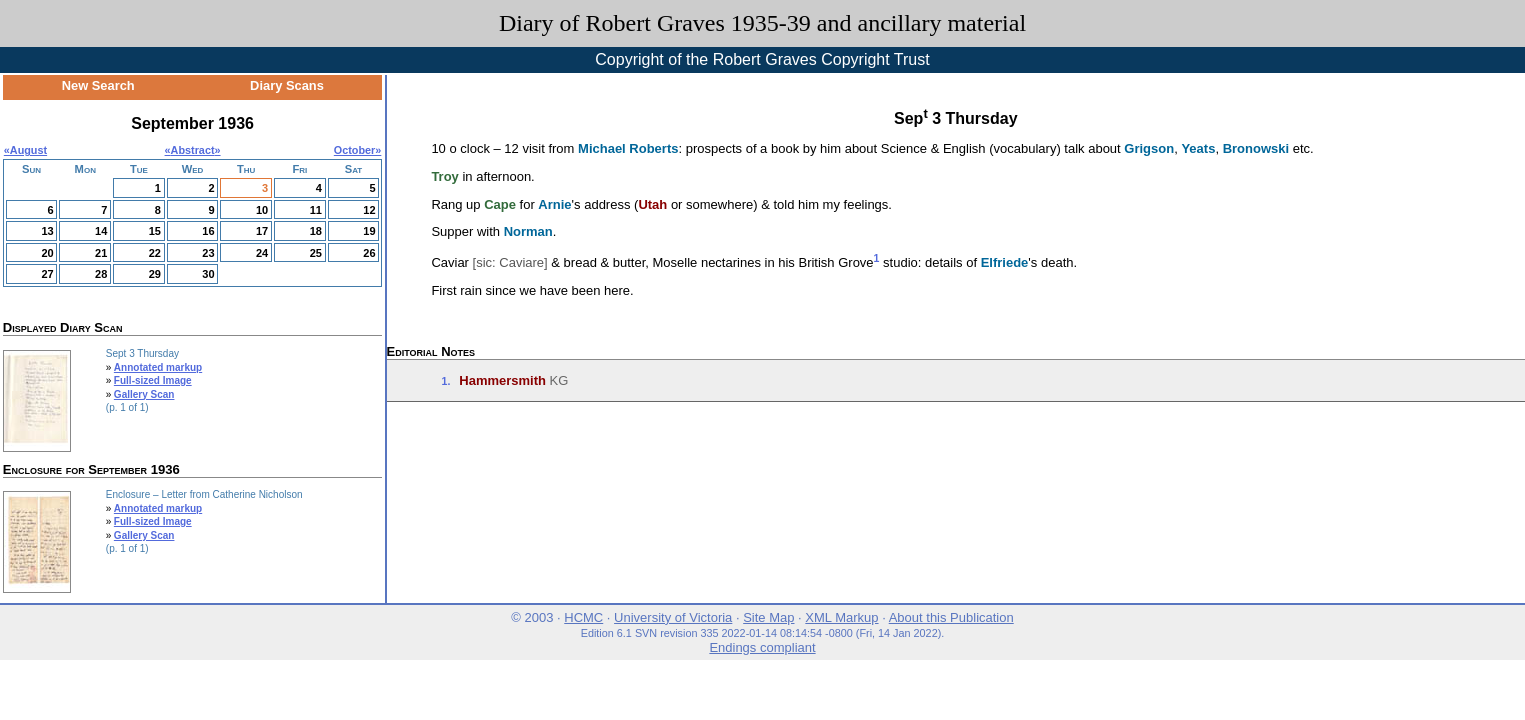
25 (316, 253)
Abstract (193, 150)
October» (358, 150)
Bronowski (1256, 148)
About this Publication (951, 617)
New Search (98, 85)
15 (155, 231)
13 (47, 231)
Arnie (554, 204)
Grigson (1149, 148)
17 (262, 231)
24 (262, 253)
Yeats (1198, 148)
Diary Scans (287, 85)
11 (316, 210)
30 (208, 274)
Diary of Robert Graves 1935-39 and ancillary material (762, 23)
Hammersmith (502, 380)
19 (369, 231)
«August (25, 150)
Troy (444, 176)
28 (101, 274)
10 (262, 210)
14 (101, 231)
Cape (500, 204)
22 (155, 253)
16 (208, 231)
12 (369, 210)
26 (369, 253)
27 (47, 274)
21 (101, 253)
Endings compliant (762, 647)
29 (155, 274)
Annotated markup (158, 367)
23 (208, 253)
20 (47, 253)
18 (316, 231)
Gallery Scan (144, 394)
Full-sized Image (153, 380)
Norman (528, 231)
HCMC (583, 617)
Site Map (768, 617)
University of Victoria (673, 617)
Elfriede (1005, 262)
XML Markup (841, 617)
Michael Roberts (628, 148)
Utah (652, 204)
